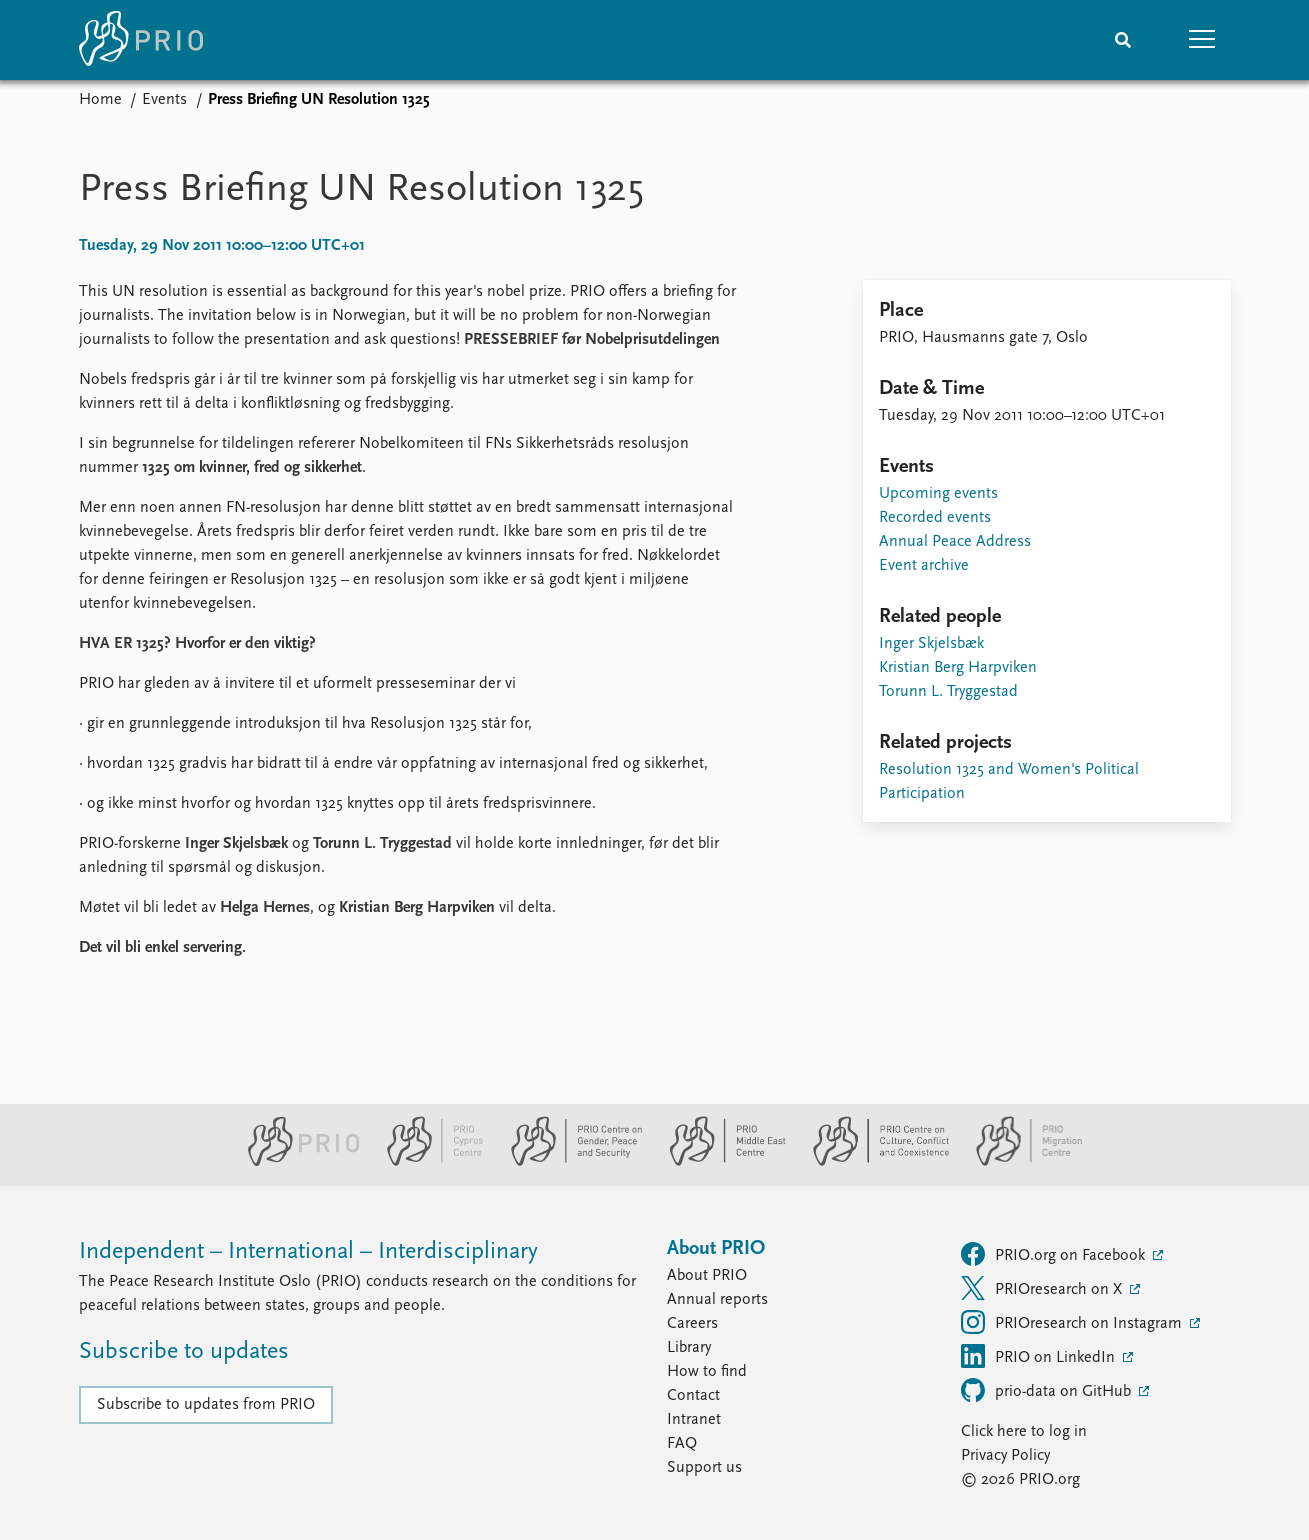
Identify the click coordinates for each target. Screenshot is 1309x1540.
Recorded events (935, 518)
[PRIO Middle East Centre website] (719, 1162)
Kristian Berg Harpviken (958, 668)
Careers (692, 1324)
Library (689, 1348)
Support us (704, 1468)
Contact (693, 1396)
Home (100, 100)
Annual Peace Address (955, 542)
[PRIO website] (295, 1162)
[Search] (1123, 40)
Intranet (694, 1420)
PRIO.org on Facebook (1055, 1254)
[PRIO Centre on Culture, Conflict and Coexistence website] (872, 1162)
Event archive (924, 566)
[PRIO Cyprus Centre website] (427, 1162)
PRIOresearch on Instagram (1073, 1322)
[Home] (141, 40)
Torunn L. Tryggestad (948, 692)
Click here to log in (1024, 1432)
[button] (1203, 40)
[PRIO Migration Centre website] (1019, 1162)
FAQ (682, 1444)
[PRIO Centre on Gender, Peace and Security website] (568, 1162)
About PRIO (707, 1276)
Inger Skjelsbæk (931, 644)
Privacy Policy (1005, 1456)
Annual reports (717, 1300)
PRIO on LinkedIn (1040, 1356)
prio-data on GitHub (1048, 1390)
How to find (707, 1372)
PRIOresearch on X (1043, 1288)
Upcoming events (938, 494)
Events (164, 100)
